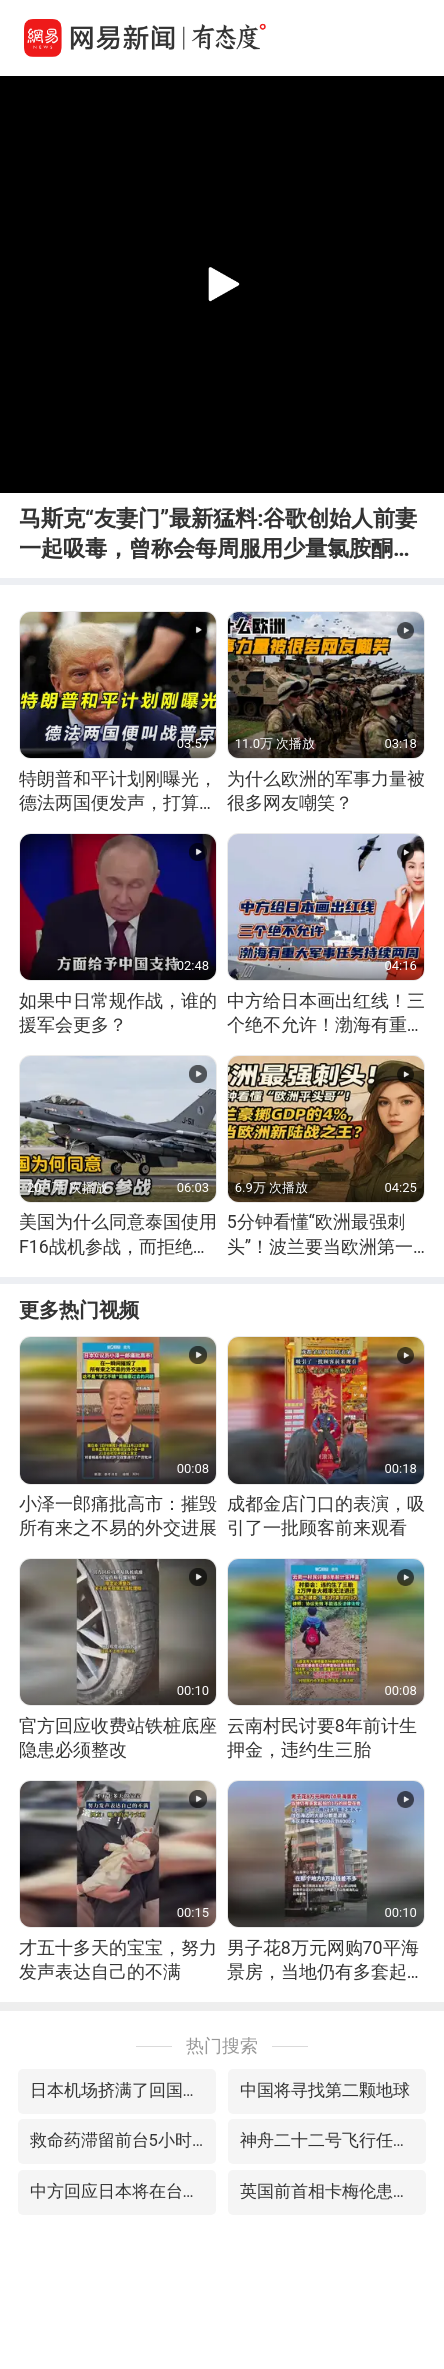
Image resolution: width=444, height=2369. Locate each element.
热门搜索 (222, 2046)
